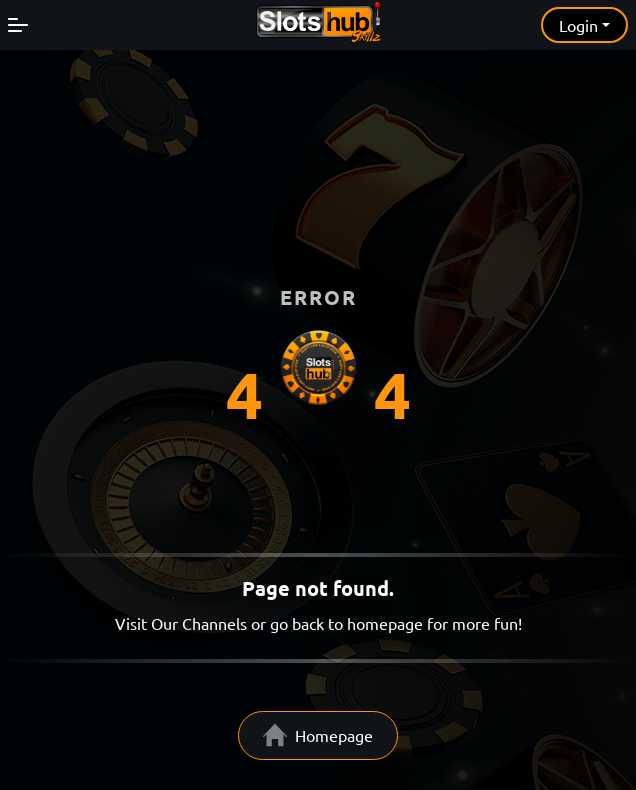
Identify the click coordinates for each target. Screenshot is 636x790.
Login (578, 25)
